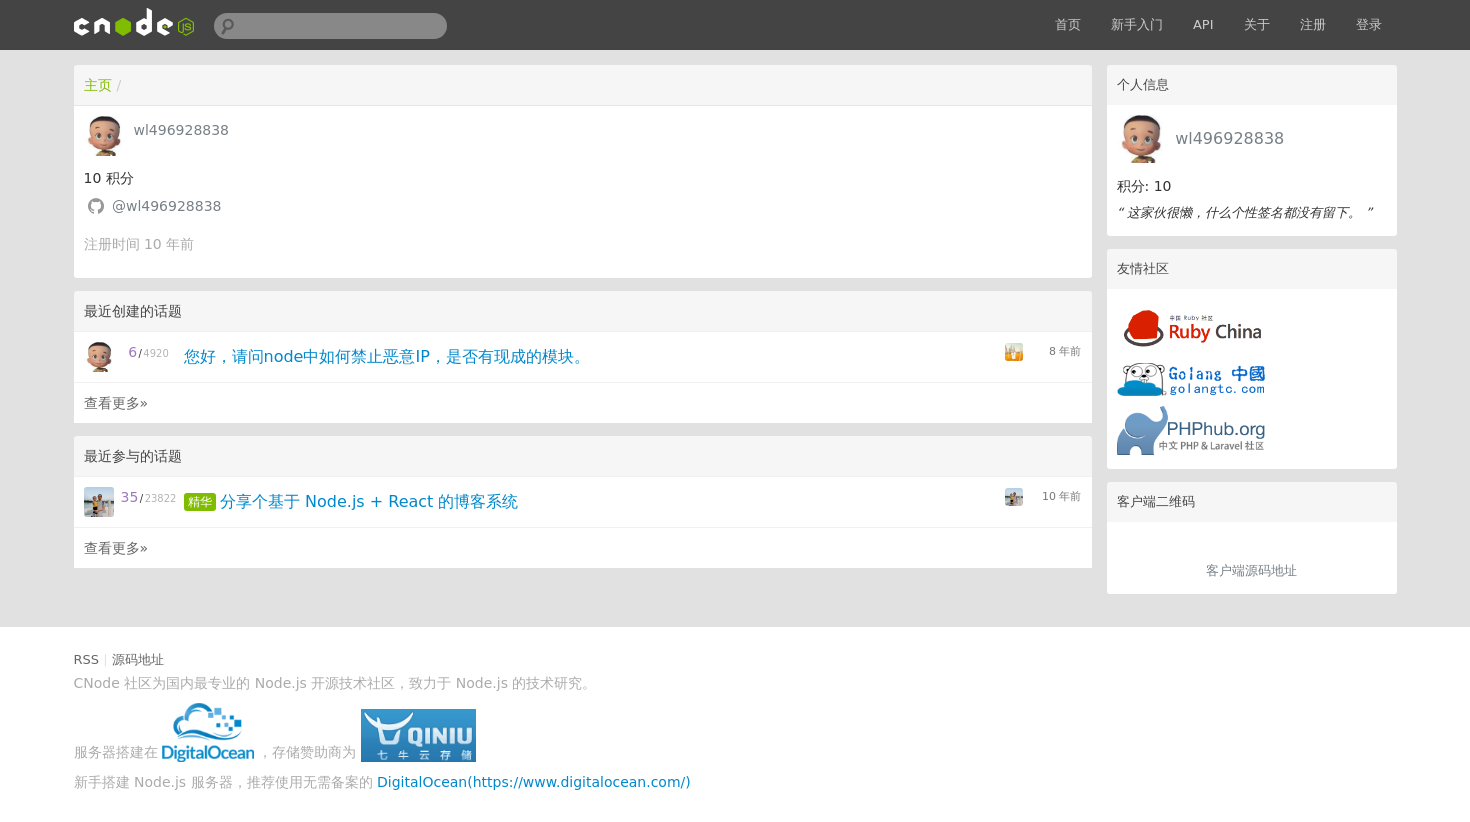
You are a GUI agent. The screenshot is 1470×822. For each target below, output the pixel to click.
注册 (1313, 24)
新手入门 (1137, 24)
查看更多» (116, 403)
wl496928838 (1229, 138)
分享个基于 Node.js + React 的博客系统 (369, 501)
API (1203, 24)
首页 (1068, 24)
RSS (87, 659)
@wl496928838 (167, 206)
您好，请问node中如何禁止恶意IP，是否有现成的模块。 (387, 356)
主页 (98, 85)
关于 (1257, 24)
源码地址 (138, 659)
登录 (1369, 24)
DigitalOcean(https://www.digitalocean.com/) (534, 782)
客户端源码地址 (1251, 570)
